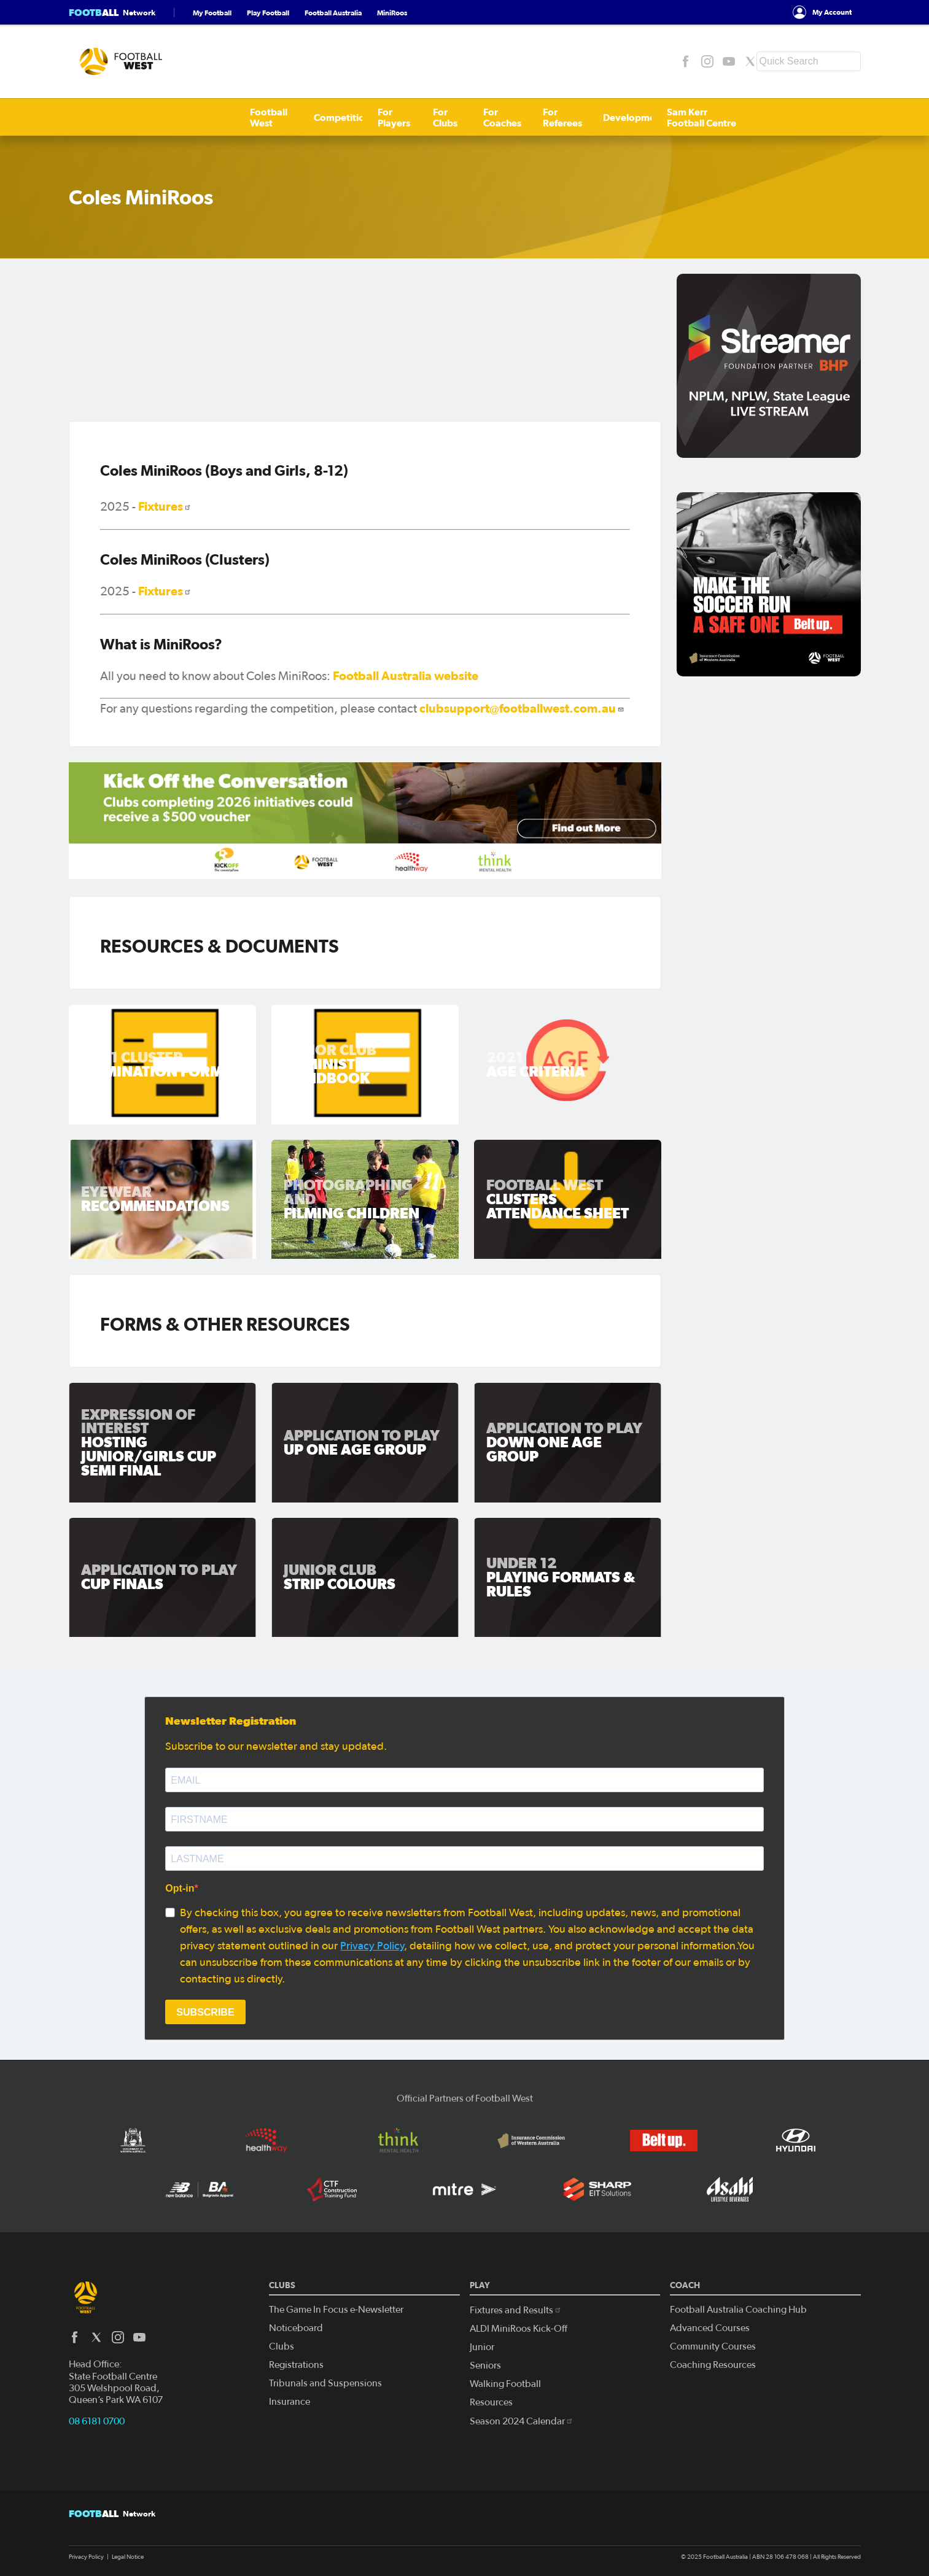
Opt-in (179, 1888)
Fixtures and (516, 2310)
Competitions (176, 117)
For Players (246, 117)
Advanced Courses (710, 2328)
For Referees (441, 117)
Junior (482, 2347)
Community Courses (713, 2346)
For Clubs (307, 117)
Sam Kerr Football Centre (617, 117)
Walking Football (505, 2384)
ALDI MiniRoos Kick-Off (518, 2329)
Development (515, 117)
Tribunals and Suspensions (325, 2383)
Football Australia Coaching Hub (738, 2310)
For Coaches (370, 117)
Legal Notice (128, 2557)
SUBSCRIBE (205, 2012)
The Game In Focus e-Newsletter (336, 2310)
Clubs (281, 2346)
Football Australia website (405, 676)
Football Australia (333, 13)
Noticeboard (296, 2328)
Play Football (268, 13)
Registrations (296, 2365)
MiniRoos (392, 13)
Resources (491, 2402)
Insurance (289, 2402)
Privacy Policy (372, 1946)
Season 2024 (521, 2421)
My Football (212, 13)
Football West (100, 117)
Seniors (485, 2365)
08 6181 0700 (97, 2421)
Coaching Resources (713, 2365)
